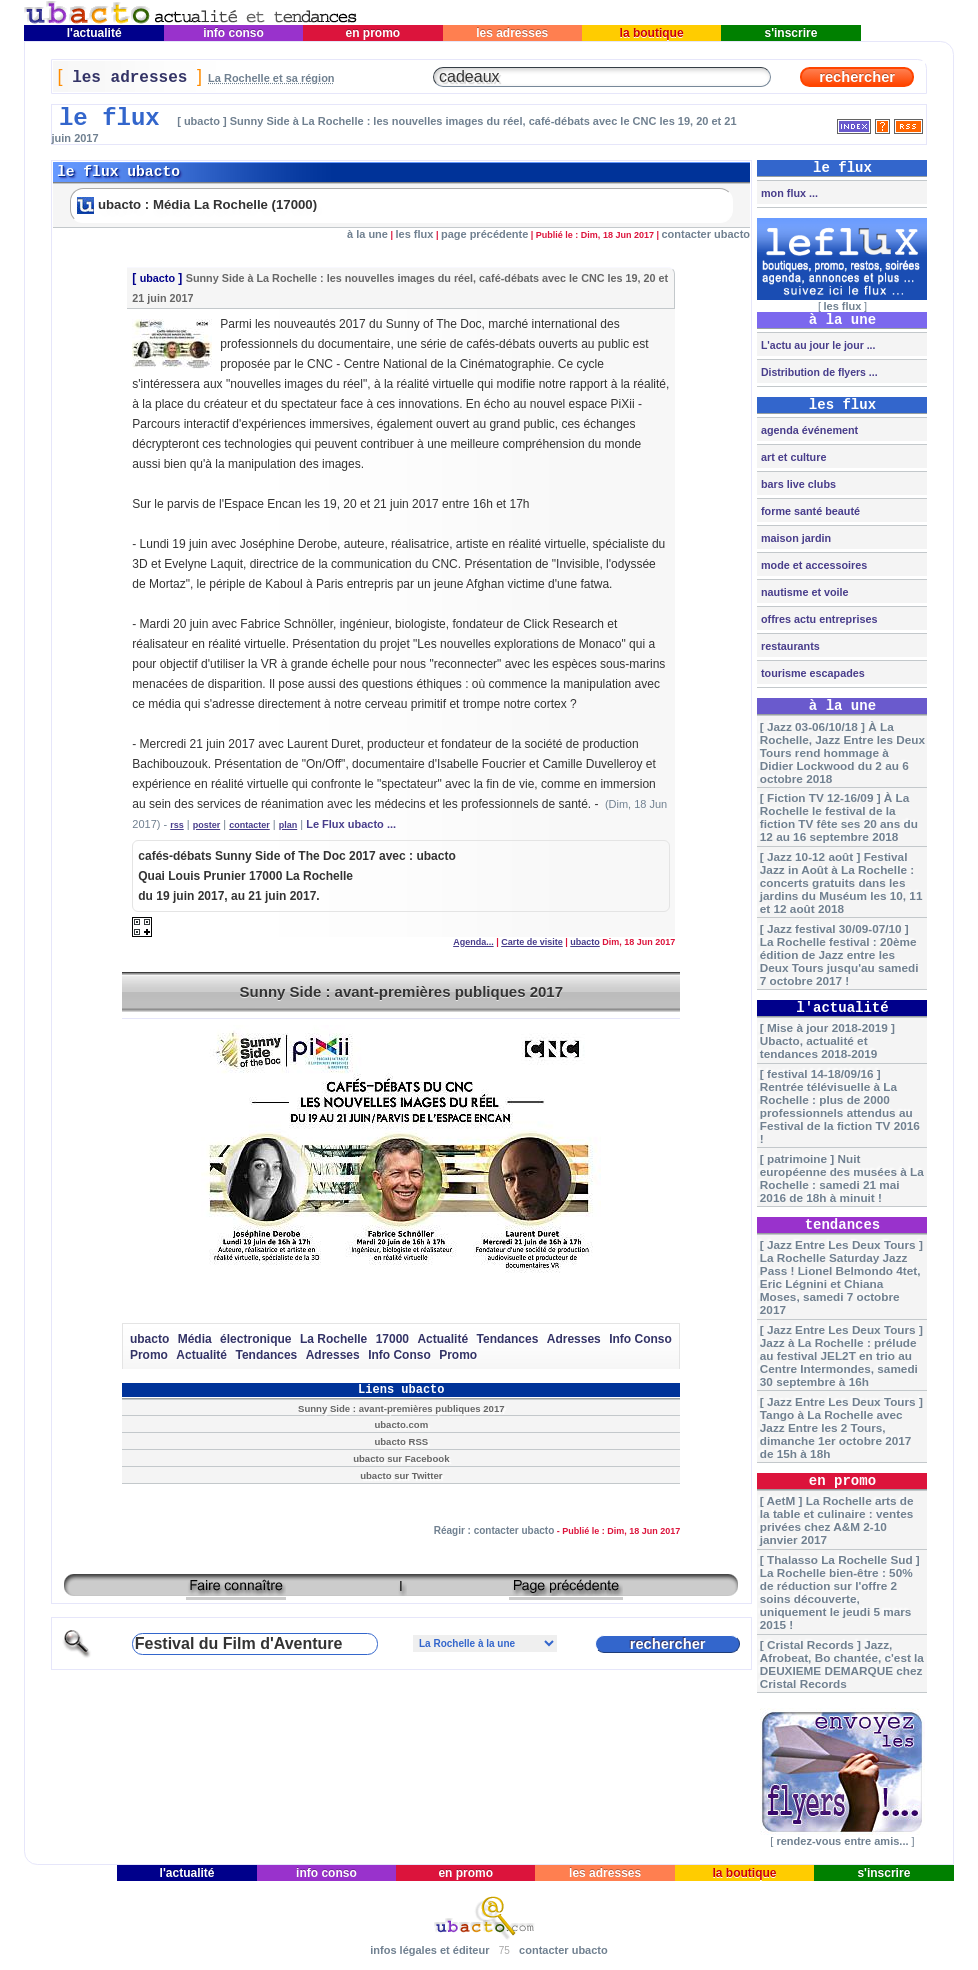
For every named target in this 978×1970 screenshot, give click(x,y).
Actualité (442, 1339)
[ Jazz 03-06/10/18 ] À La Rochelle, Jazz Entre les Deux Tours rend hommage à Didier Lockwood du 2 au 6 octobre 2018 (842, 752)
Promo (149, 1355)
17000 (392, 1339)
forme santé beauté (809, 511)
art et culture (792, 457)
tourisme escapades (811, 673)
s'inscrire (791, 33)
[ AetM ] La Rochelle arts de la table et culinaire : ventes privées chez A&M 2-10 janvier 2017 (837, 1520)
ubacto (157, 278)
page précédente (484, 234)
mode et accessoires (812, 565)
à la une (367, 234)
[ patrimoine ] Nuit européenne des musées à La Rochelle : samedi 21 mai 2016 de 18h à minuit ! (842, 1178)
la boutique (651, 33)
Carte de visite (532, 942)
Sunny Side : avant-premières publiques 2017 (401, 991)
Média (195, 1339)
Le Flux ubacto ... (351, 824)
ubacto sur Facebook (401, 1458)
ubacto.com (401, 1424)
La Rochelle (333, 1339)
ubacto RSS (401, 1441)
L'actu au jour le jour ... (816, 345)
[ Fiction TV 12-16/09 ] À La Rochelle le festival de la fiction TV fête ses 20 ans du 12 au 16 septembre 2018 (839, 817)
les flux (414, 234)
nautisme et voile (803, 592)
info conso (233, 33)
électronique (255, 1339)
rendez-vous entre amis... (842, 1841)
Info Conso (640, 1339)
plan (288, 825)
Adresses (574, 1339)
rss (177, 825)
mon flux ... (788, 193)
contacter (249, 825)
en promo (372, 33)
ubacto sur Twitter (401, 1475)
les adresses (512, 33)
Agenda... (473, 942)
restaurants (789, 646)
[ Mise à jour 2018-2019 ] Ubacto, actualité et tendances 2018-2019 (827, 1040)
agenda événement (808, 430)
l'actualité (94, 33)
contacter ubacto (705, 234)
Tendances (508, 1339)
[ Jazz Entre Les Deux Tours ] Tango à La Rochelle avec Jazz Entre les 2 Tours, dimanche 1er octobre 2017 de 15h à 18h (841, 1427)
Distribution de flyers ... (818, 372)
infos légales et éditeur (429, 1950)
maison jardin (794, 538)
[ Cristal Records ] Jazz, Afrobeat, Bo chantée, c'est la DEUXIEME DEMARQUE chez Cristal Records (842, 1664)
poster (207, 825)
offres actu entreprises (817, 619)
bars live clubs (797, 484)
